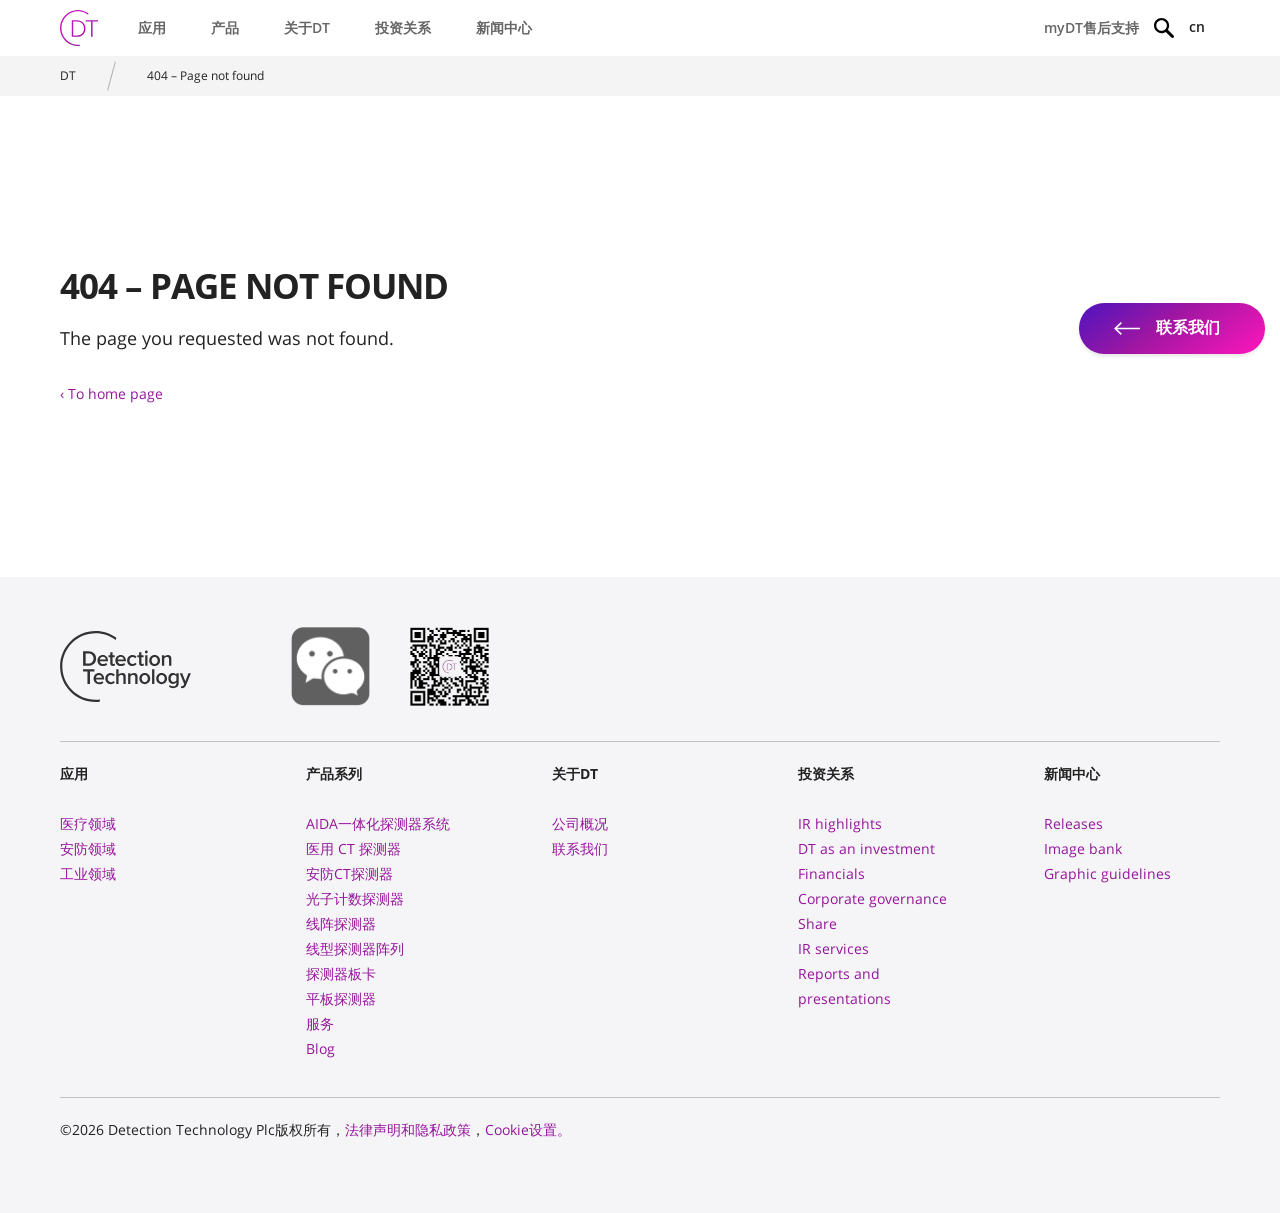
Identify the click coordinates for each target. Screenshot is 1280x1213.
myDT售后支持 (1091, 27)
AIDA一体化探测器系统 (378, 823)
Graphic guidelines (1107, 873)
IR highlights (840, 823)
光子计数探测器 (355, 898)
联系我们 (580, 848)
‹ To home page (111, 393)
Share (817, 923)
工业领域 (88, 873)
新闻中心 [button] (504, 27)
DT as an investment (866, 848)
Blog (320, 1048)
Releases (1073, 823)
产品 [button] (225, 27)
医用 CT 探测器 (353, 848)
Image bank (1083, 848)
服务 (320, 1023)
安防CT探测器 (349, 873)
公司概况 (580, 823)
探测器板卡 (341, 973)
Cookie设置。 (528, 1129)
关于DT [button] (307, 27)
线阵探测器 (341, 923)
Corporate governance (872, 898)
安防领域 (88, 848)
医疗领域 (88, 823)
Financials (831, 873)
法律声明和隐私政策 (408, 1129)
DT (68, 75)
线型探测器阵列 (355, 948)
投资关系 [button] (403, 27)
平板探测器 (341, 998)
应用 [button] (152, 27)
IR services (833, 948)
